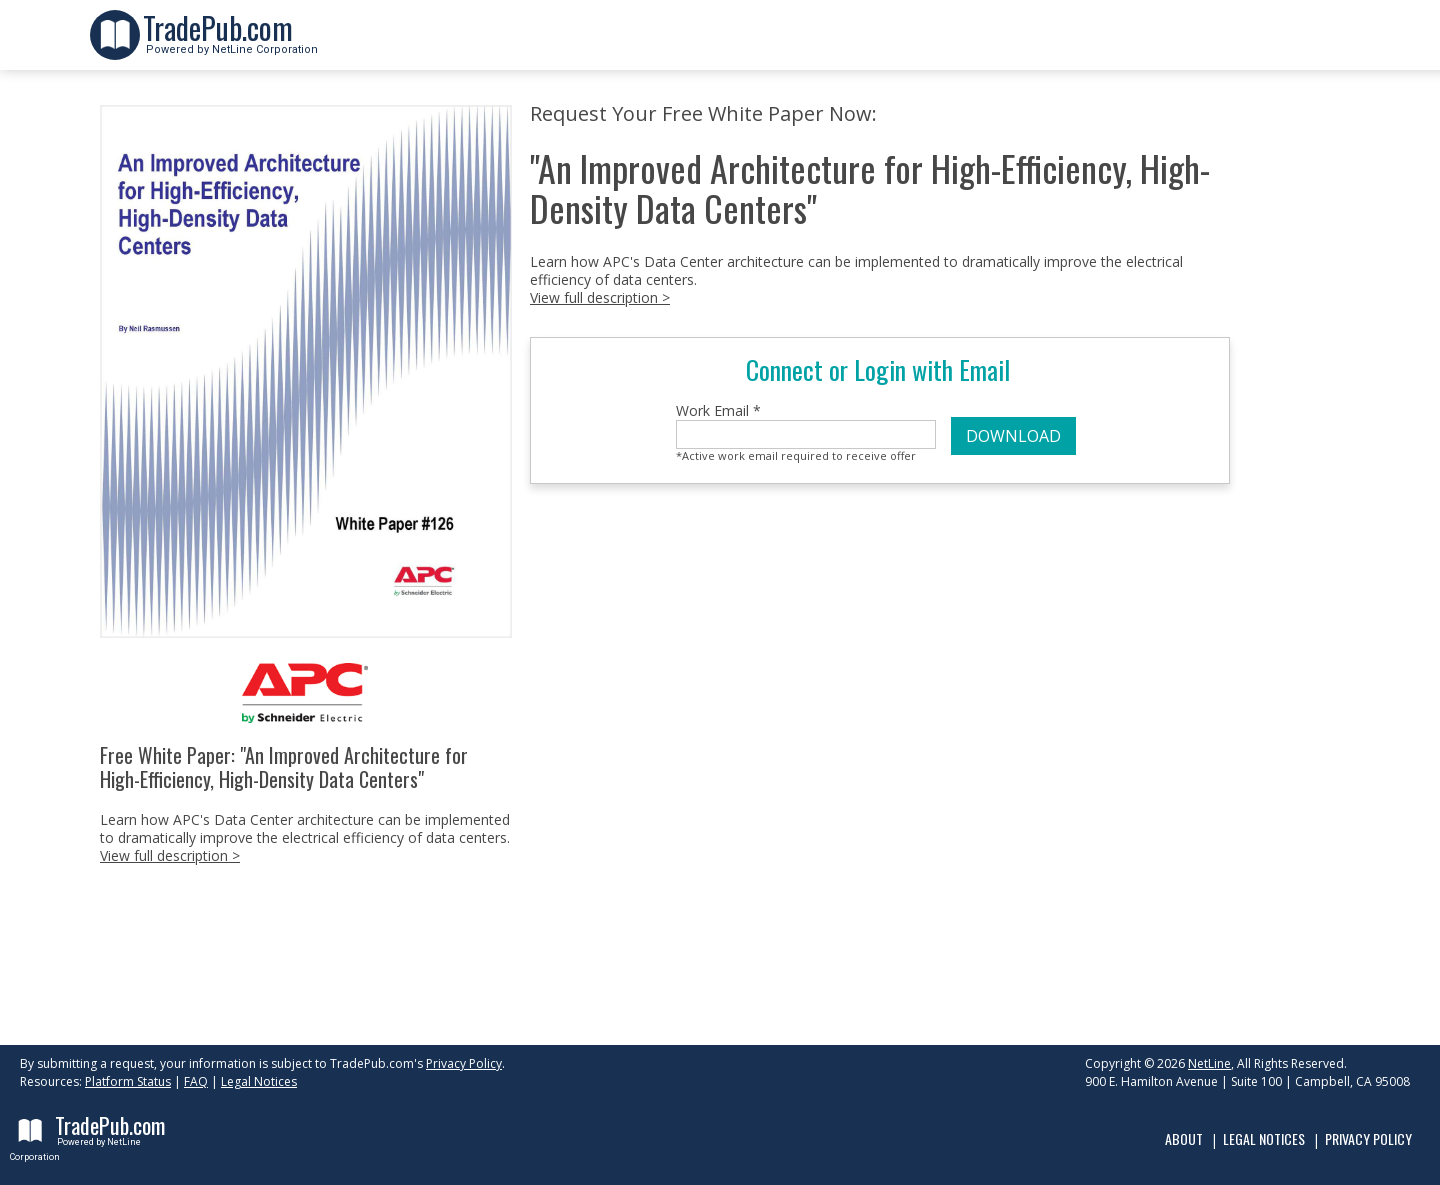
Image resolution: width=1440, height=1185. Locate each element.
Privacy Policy (464, 1063)
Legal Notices (259, 1081)
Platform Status (128, 1081)
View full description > (170, 855)
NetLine (1209, 1063)
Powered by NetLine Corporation (230, 43)
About (1184, 1138)
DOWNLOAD (1013, 436)
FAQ (196, 1081)
